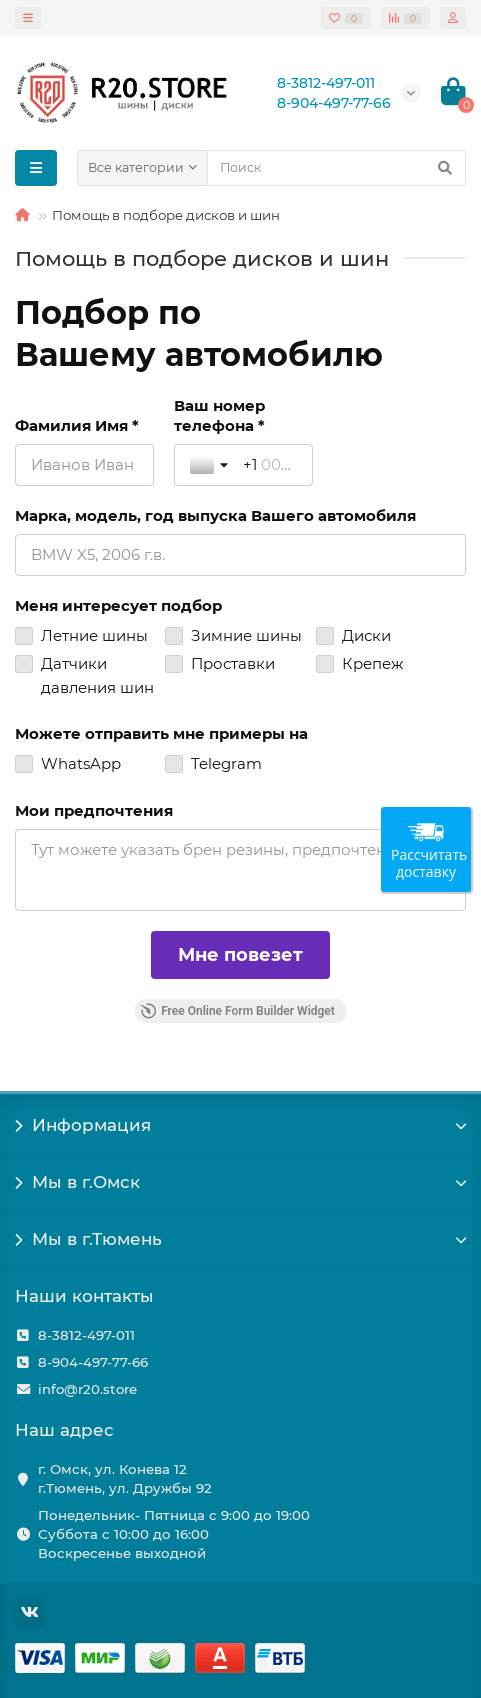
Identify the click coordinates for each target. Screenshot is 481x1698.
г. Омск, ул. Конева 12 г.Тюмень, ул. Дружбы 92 (125, 1478)
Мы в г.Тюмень (240, 1239)
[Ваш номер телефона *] (270, 465)
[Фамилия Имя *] (84, 465)
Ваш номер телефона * (219, 415)
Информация (240, 1125)
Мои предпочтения (94, 810)
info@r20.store (87, 1389)
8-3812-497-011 (86, 1335)
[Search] (336, 168)
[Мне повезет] (240, 955)
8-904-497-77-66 (93, 1362)
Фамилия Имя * (77, 425)
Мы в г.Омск (240, 1182)
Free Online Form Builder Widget (237, 1011)
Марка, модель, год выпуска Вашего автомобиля (215, 515)
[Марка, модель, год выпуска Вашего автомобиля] (240, 555)
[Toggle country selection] (211, 465)
